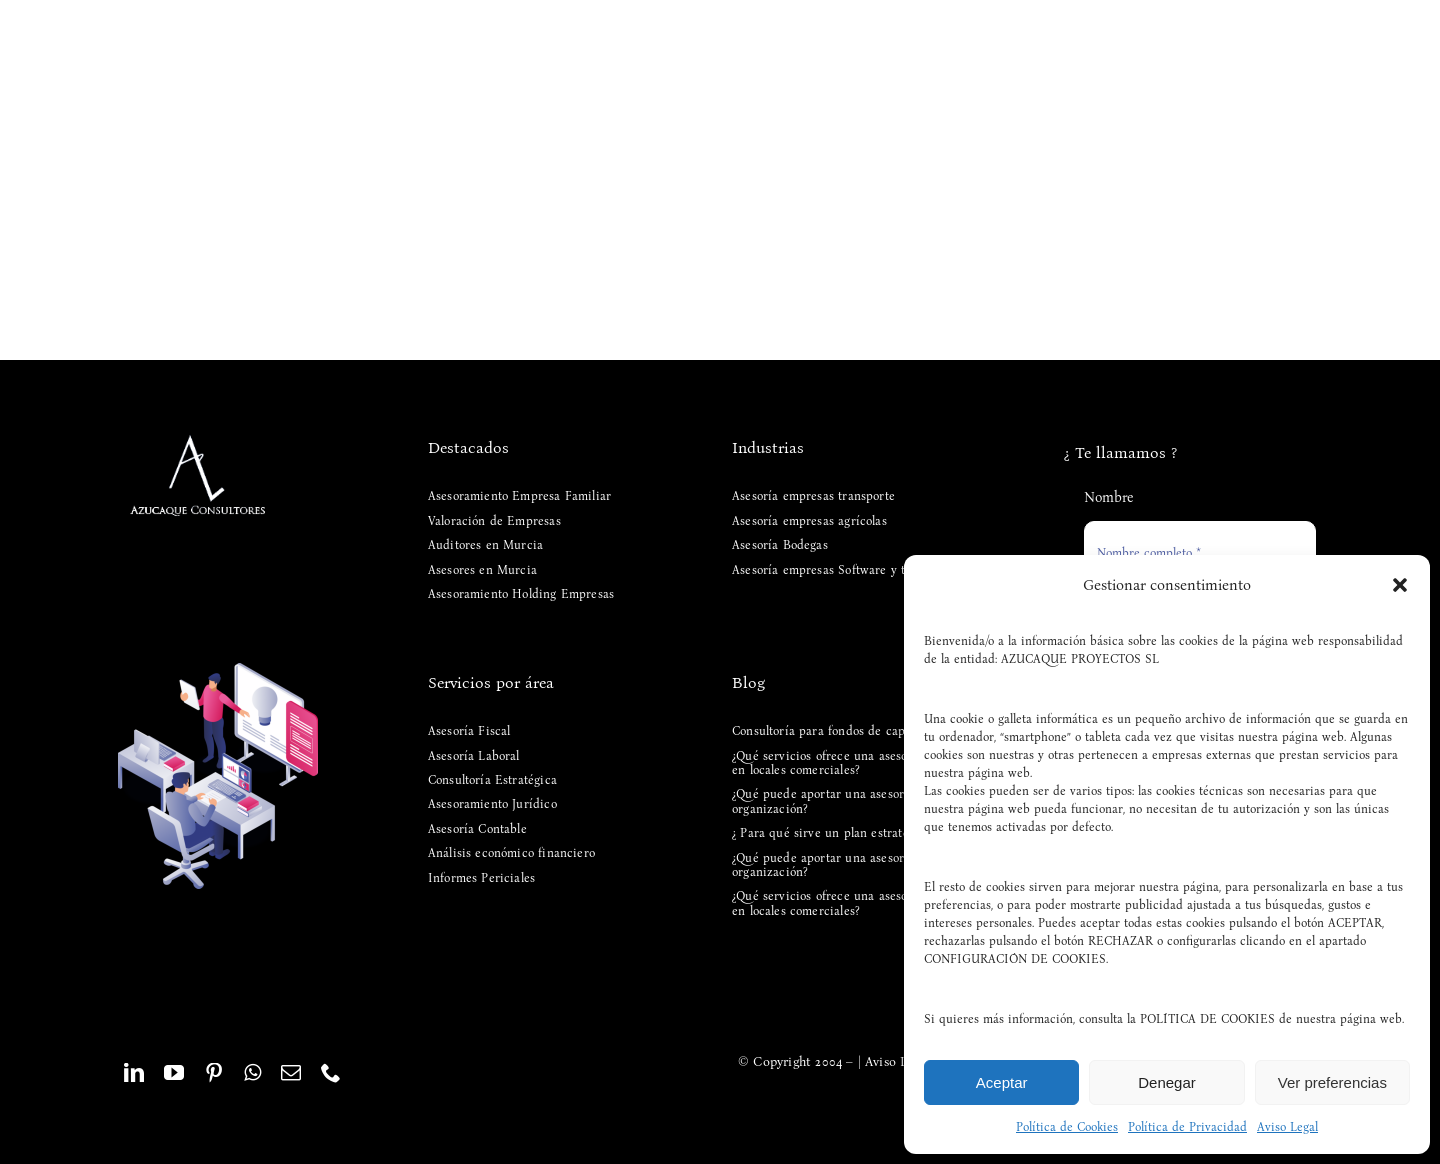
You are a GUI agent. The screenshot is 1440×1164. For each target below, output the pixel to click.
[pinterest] (214, 1073)
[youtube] (174, 1073)
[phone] (331, 1073)
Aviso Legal (1287, 1127)
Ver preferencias (1332, 1082)
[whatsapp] (252, 1073)
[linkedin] (134, 1073)
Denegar (1167, 1082)
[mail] (291, 1073)
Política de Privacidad (1187, 1127)
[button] (1400, 585)
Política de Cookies (1067, 1127)
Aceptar (1002, 1082)
